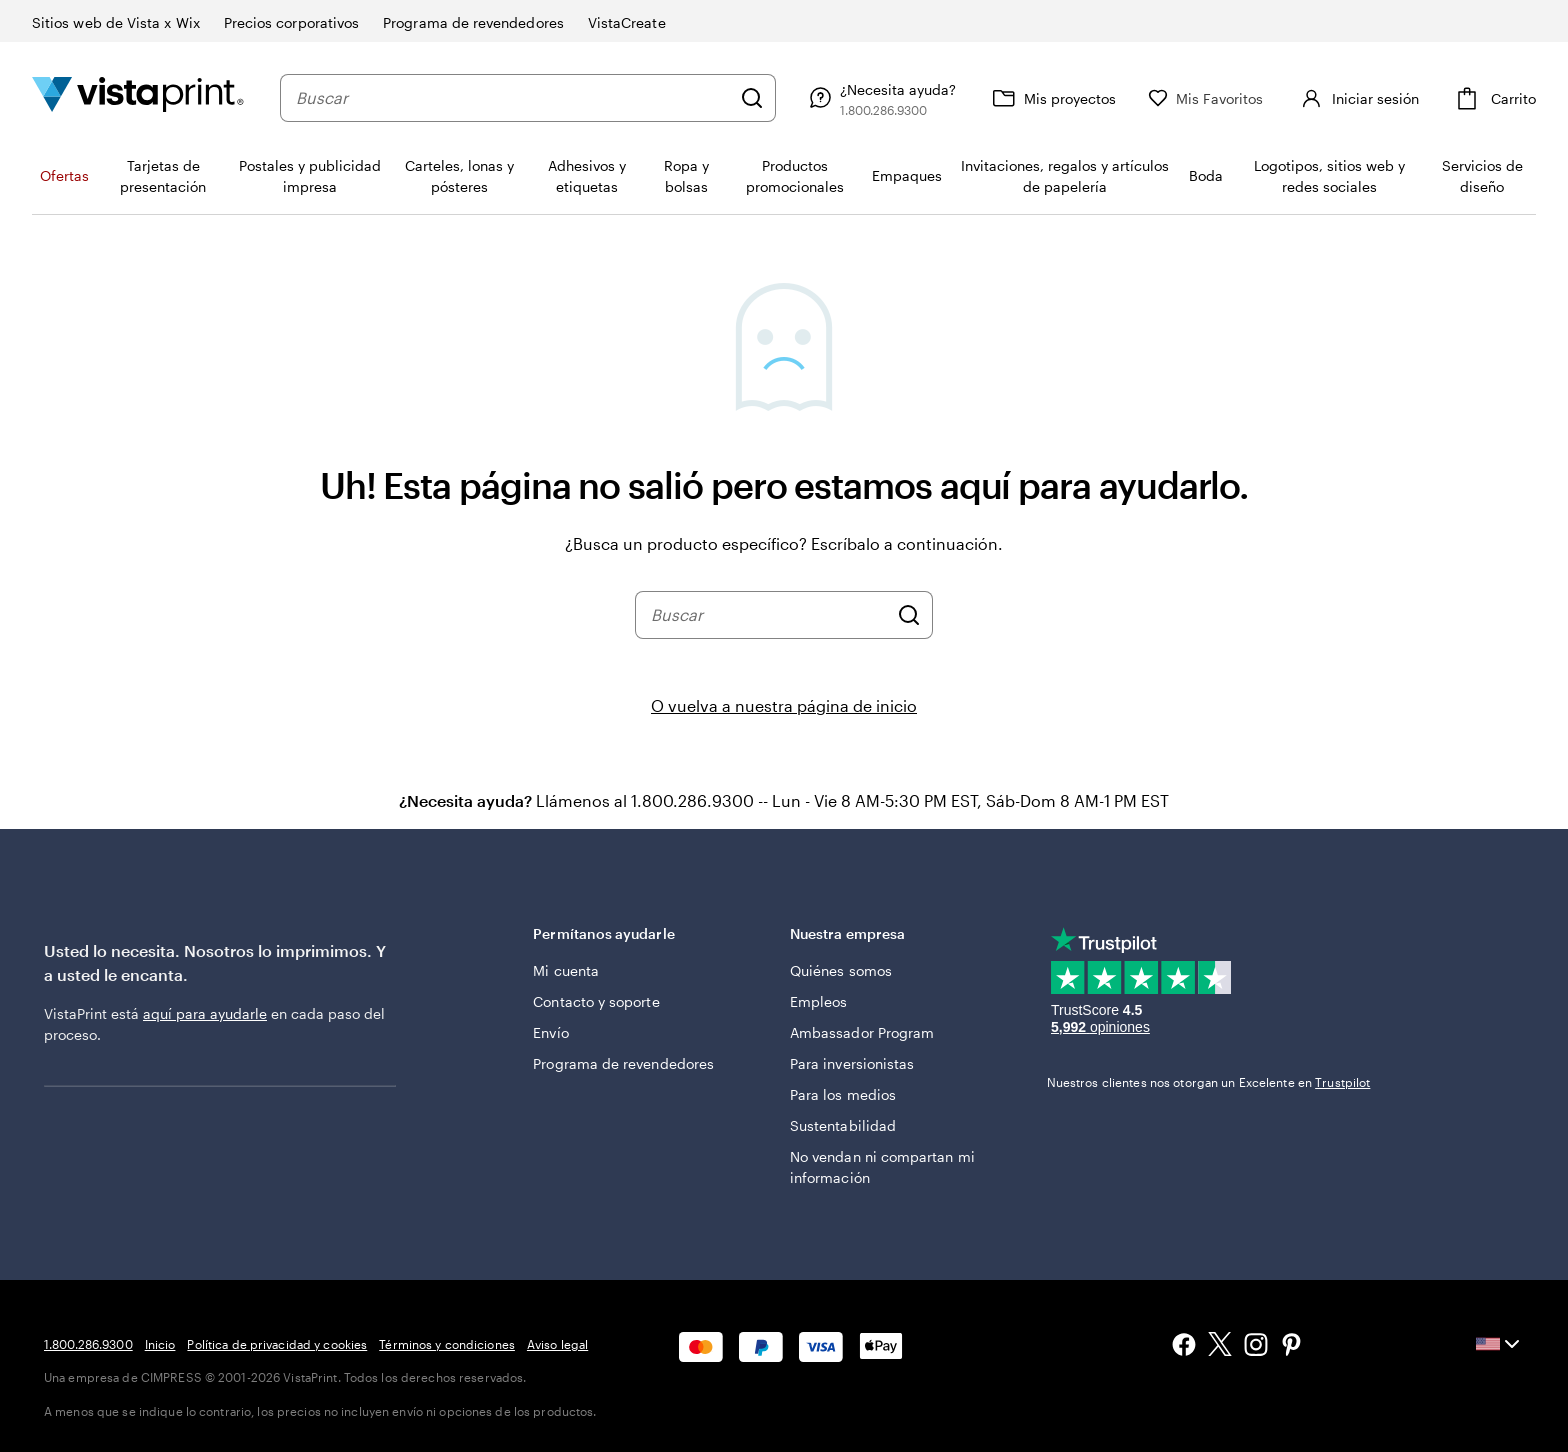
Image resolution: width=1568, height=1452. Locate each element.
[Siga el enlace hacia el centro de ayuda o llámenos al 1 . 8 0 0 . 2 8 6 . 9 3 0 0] (880, 98)
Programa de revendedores (623, 1063)
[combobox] (513, 98)
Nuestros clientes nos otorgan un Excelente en (1209, 1082)
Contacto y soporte (596, 1001)
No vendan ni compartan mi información (882, 1167)
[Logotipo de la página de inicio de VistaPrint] (138, 97)
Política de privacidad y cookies (277, 1344)
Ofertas (64, 175)
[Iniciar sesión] (1357, 98)
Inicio (160, 1344)
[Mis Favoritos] (1206, 98)
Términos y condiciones (447, 1344)
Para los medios (843, 1094)
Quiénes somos (841, 970)
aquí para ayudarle (205, 1013)
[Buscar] (752, 98)
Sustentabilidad (843, 1125)
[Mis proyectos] (1052, 98)
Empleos (819, 1001)
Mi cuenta (566, 970)
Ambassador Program (862, 1032)
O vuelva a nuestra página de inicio (784, 705)
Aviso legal (557, 1344)
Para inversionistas (852, 1063)
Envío (550, 1032)
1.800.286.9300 (88, 1344)
